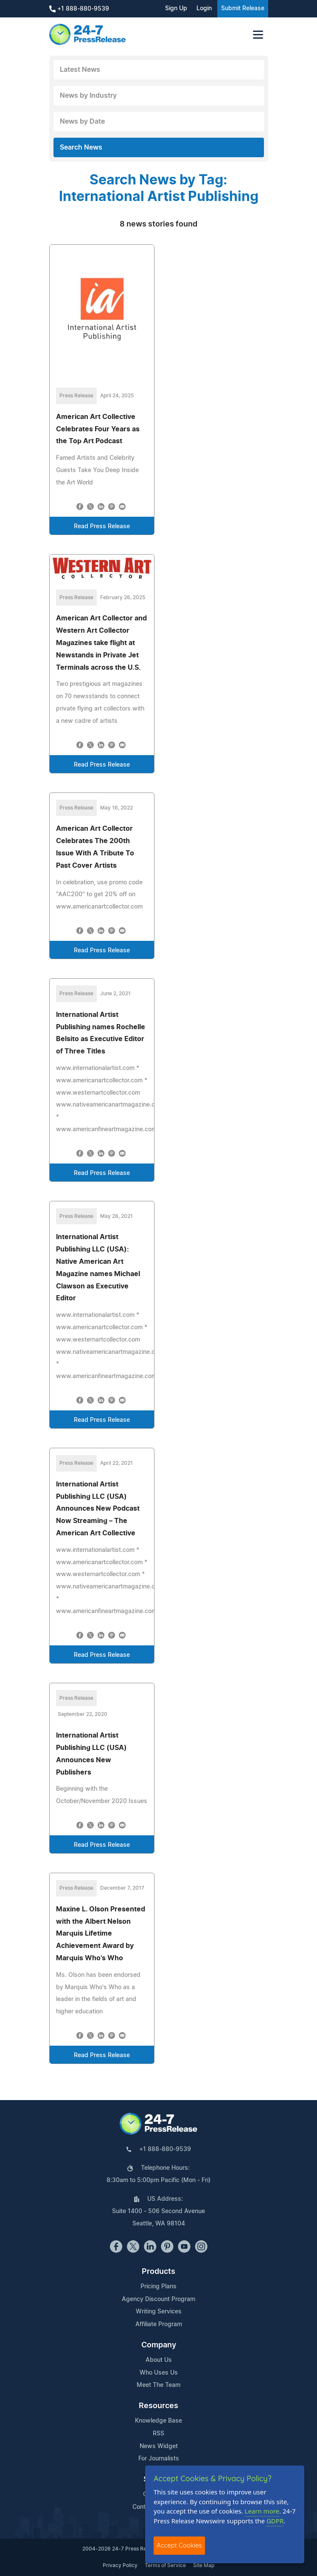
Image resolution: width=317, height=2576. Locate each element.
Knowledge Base (158, 2421)
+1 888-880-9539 (79, 9)
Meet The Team (158, 2385)
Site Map (203, 2565)
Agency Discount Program (158, 2299)
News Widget (159, 2446)
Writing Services (159, 2312)
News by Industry (88, 95)
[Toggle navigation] (258, 34)
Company (158, 2345)
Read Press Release (102, 526)
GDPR (275, 2521)
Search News (81, 147)
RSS (158, 2434)
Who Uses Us (159, 2373)
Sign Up (176, 8)
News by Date (82, 121)
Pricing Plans (158, 2287)
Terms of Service (165, 2565)
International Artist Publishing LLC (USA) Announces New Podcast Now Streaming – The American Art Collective (98, 1509)
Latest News (80, 69)
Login (204, 8)
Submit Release (242, 8)
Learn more (262, 2511)
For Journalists (158, 2459)
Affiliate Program (158, 2324)
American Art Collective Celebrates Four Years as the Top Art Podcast (98, 429)
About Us (159, 2360)
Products (158, 2272)
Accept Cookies (179, 2545)
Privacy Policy (120, 2565)
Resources (158, 2406)
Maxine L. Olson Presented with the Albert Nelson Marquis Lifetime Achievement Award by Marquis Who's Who (100, 1934)
